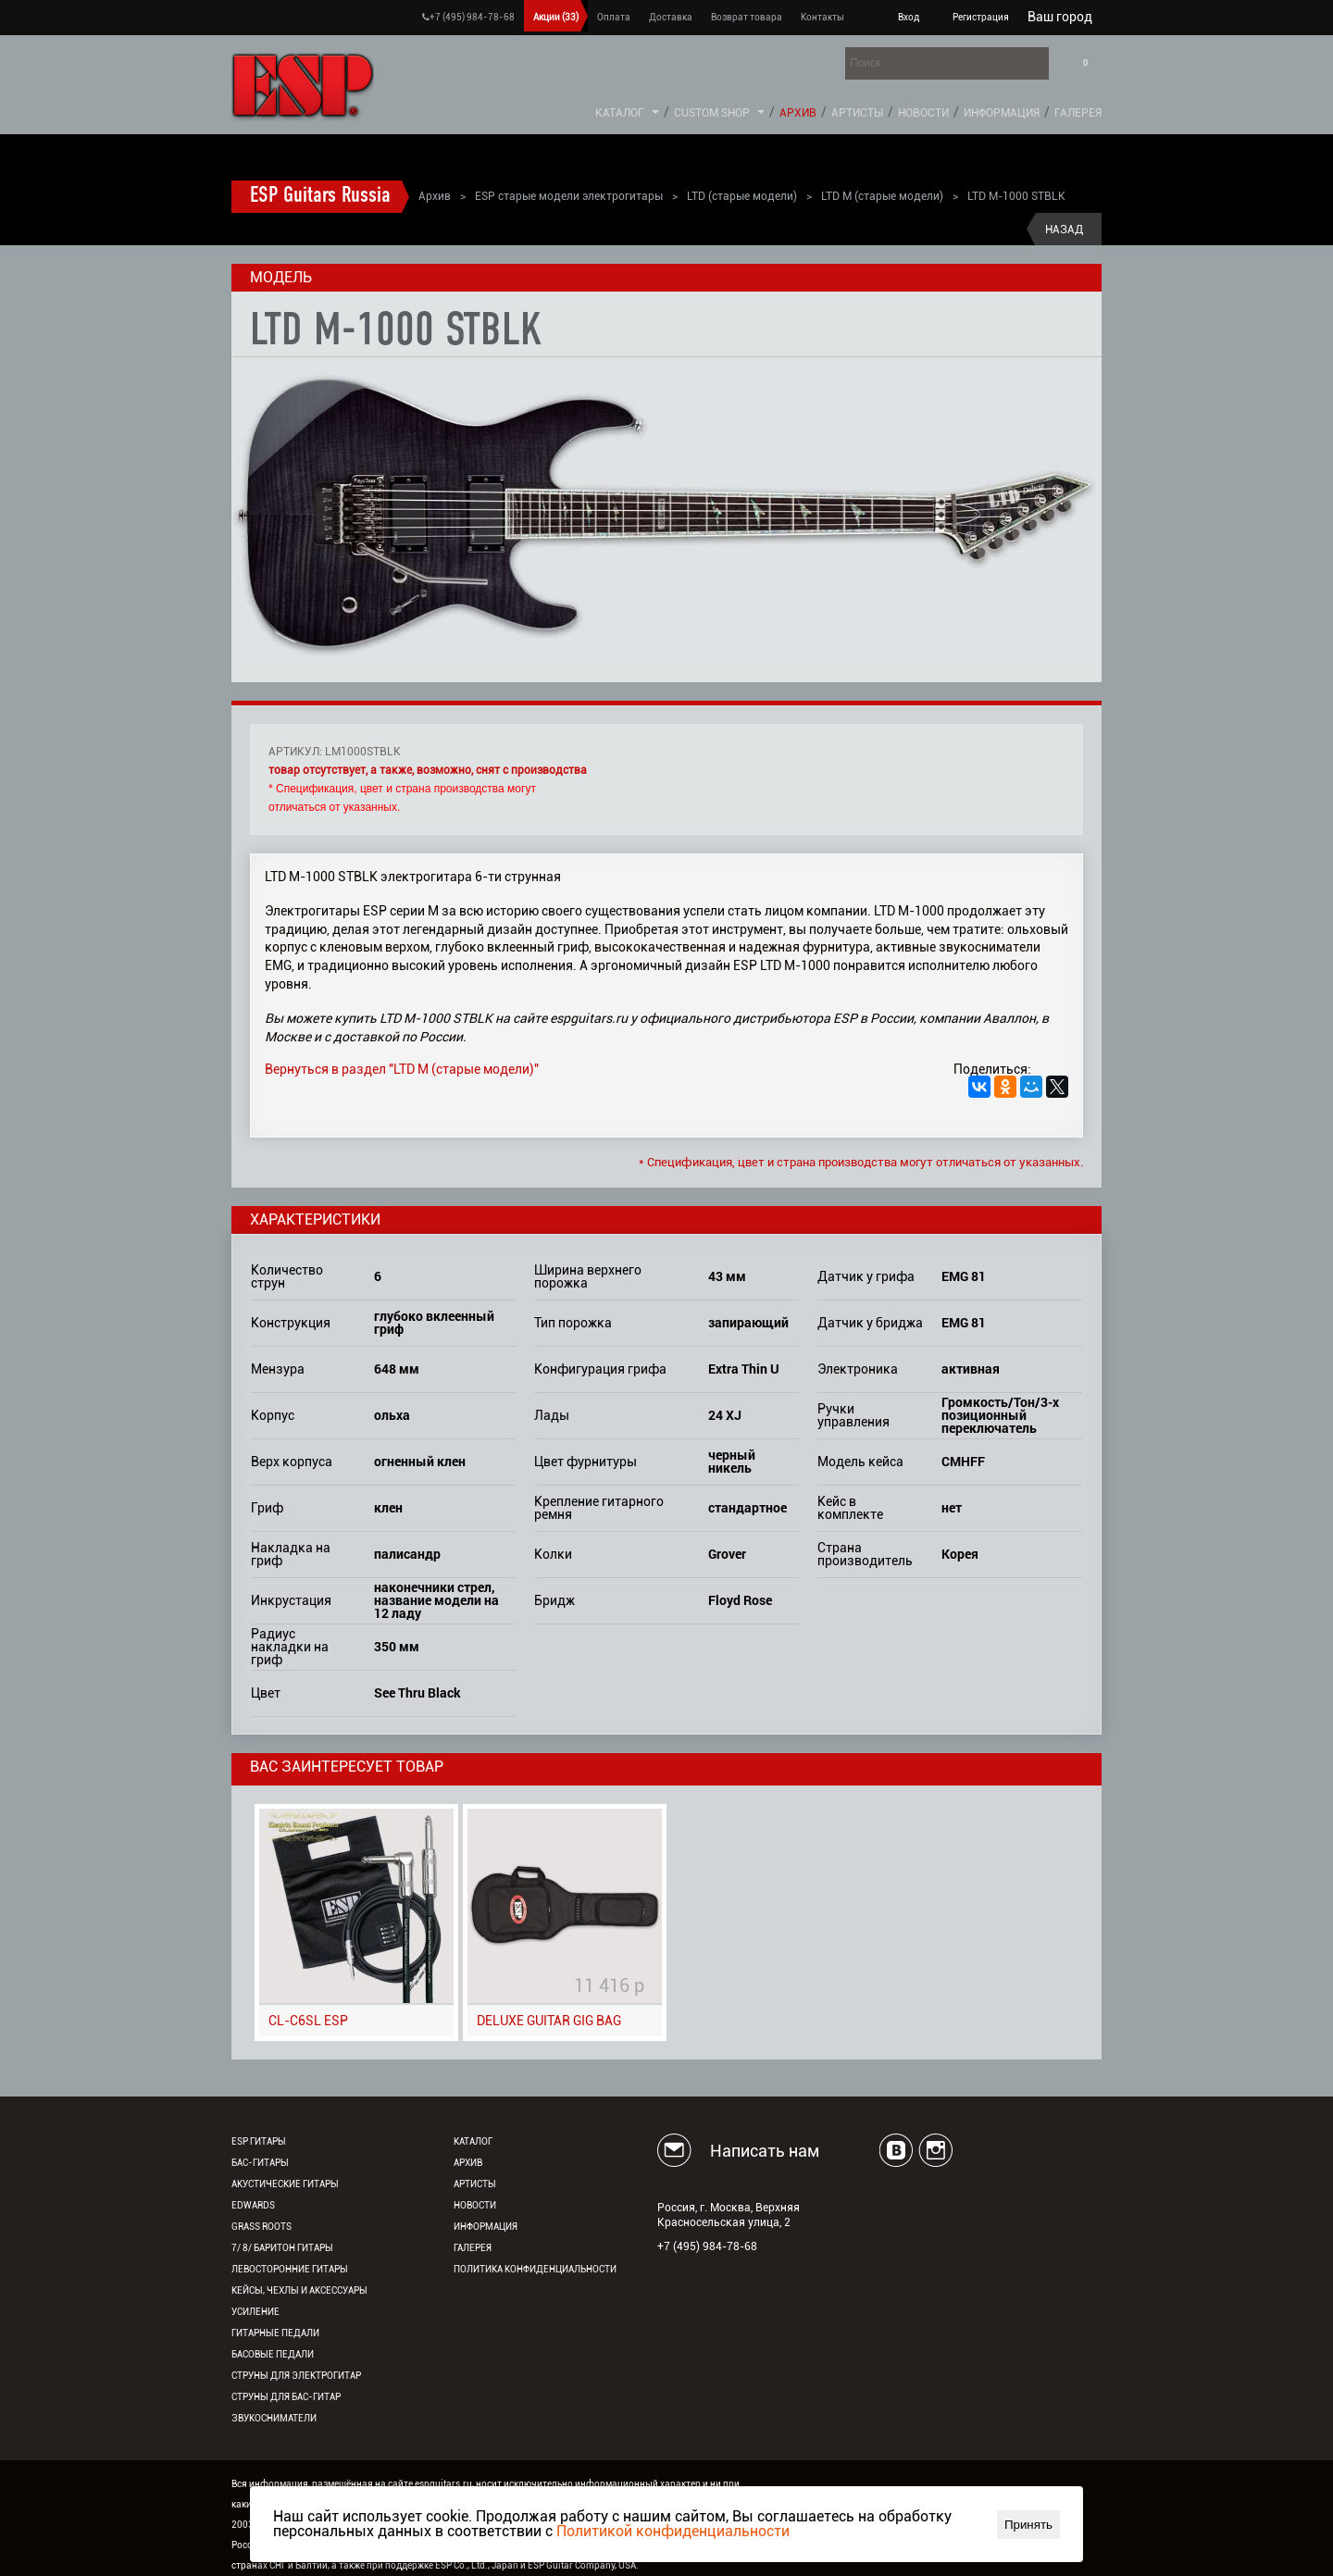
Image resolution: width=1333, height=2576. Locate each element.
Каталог (619, 112)
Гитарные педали (275, 2333)
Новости (923, 112)
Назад (1064, 229)
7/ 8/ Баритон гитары (282, 2248)
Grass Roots (261, 2226)
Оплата (613, 17)
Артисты (857, 112)
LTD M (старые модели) (882, 196)
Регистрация (981, 17)
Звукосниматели (274, 2418)
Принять (1028, 2525)
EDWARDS (253, 2205)
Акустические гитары (285, 2184)
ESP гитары (258, 2141)
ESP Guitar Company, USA (582, 2565)
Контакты (822, 17)
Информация (1002, 112)
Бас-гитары (260, 2163)
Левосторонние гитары (289, 2269)
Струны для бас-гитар (286, 2397)
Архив (797, 112)
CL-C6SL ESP (308, 2020)
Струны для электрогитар (296, 2376)
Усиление (255, 2312)
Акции (556, 17)
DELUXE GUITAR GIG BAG (549, 2020)
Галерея (1078, 112)
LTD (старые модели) (742, 196)
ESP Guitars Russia (320, 196)
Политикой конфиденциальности (673, 2531)
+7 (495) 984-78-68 (468, 17)
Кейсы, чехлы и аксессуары (299, 2290)
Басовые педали (272, 2354)
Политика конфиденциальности (535, 2269)
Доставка (670, 17)
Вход (908, 17)
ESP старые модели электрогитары (569, 196)
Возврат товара (746, 17)
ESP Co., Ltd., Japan (476, 2565)
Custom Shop (712, 112)
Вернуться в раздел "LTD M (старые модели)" (402, 1069)
